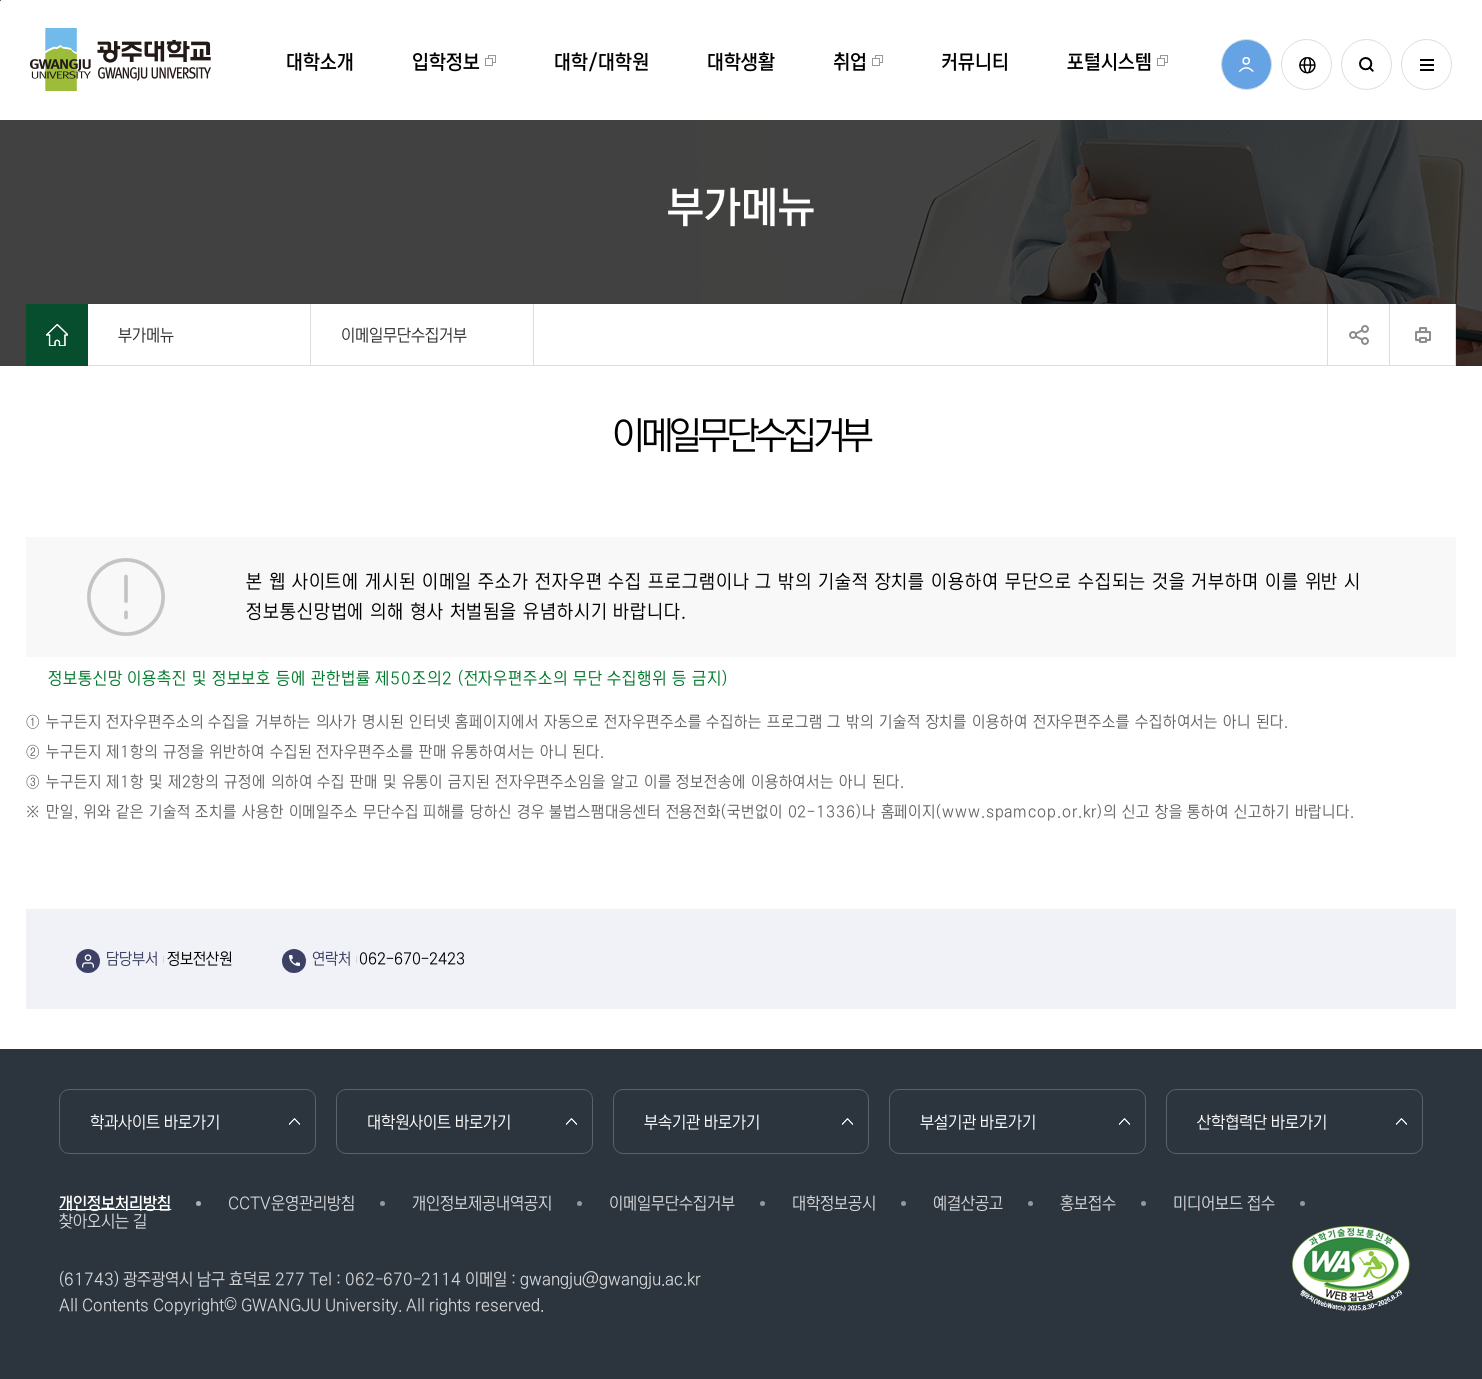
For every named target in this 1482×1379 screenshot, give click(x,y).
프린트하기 (1422, 335)
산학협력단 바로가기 (1262, 1122)
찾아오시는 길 (103, 1221)
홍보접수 (1088, 1203)
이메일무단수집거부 (672, 1203)
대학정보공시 (834, 1203)
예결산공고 (968, 1203)
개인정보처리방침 (115, 1203)
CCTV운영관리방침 (291, 1203)
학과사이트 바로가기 (155, 1122)
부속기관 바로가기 (702, 1122)
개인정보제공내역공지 (482, 1203)
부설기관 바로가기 (978, 1122)
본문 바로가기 (0, 0)
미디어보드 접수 (1224, 1203)
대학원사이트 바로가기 (439, 1122)
